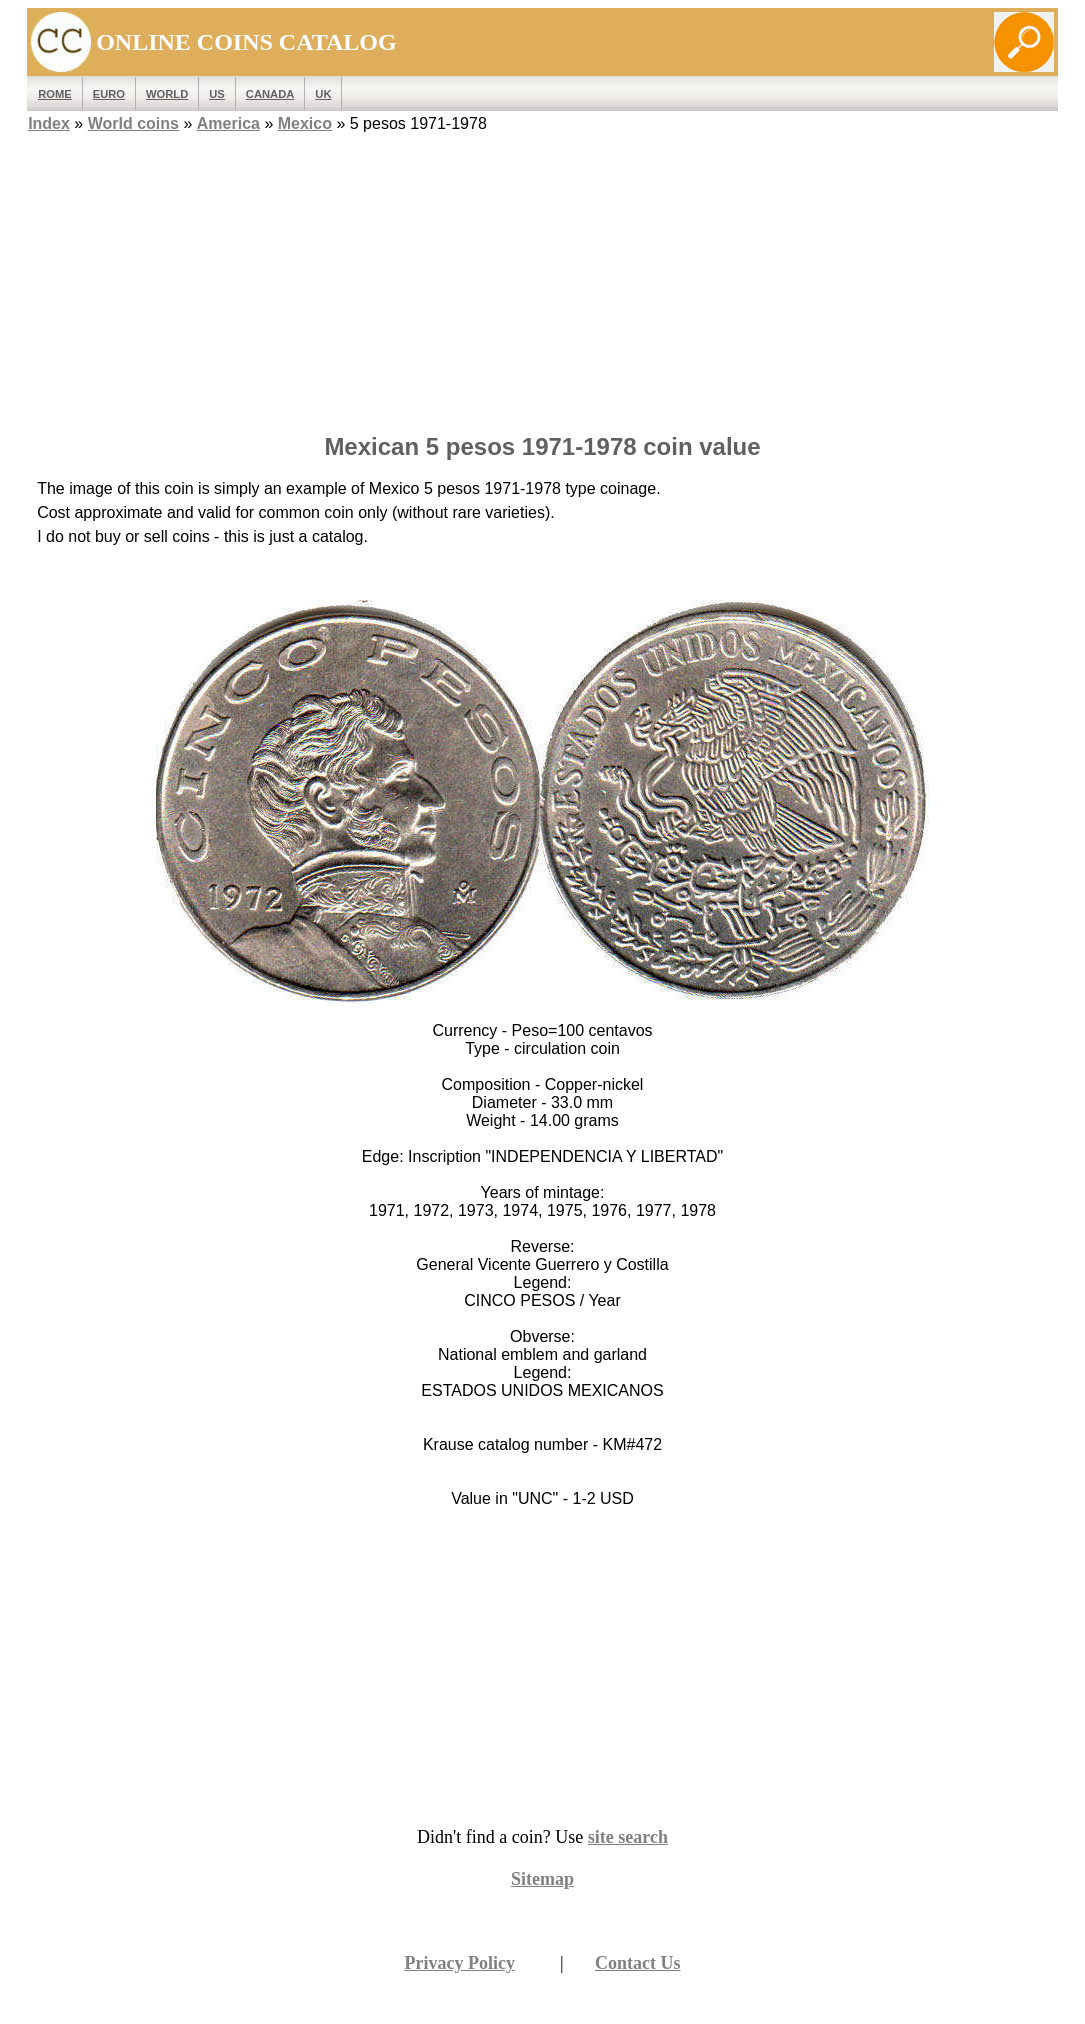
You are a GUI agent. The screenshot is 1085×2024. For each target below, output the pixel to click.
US (217, 94)
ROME (55, 94)
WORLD (167, 94)
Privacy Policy (459, 1963)
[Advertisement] (542, 277)
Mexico (305, 123)
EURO (109, 94)
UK (323, 94)
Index (49, 123)
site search (628, 1837)
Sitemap (542, 1879)
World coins (133, 123)
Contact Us (638, 1963)
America (228, 123)
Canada (270, 94)
